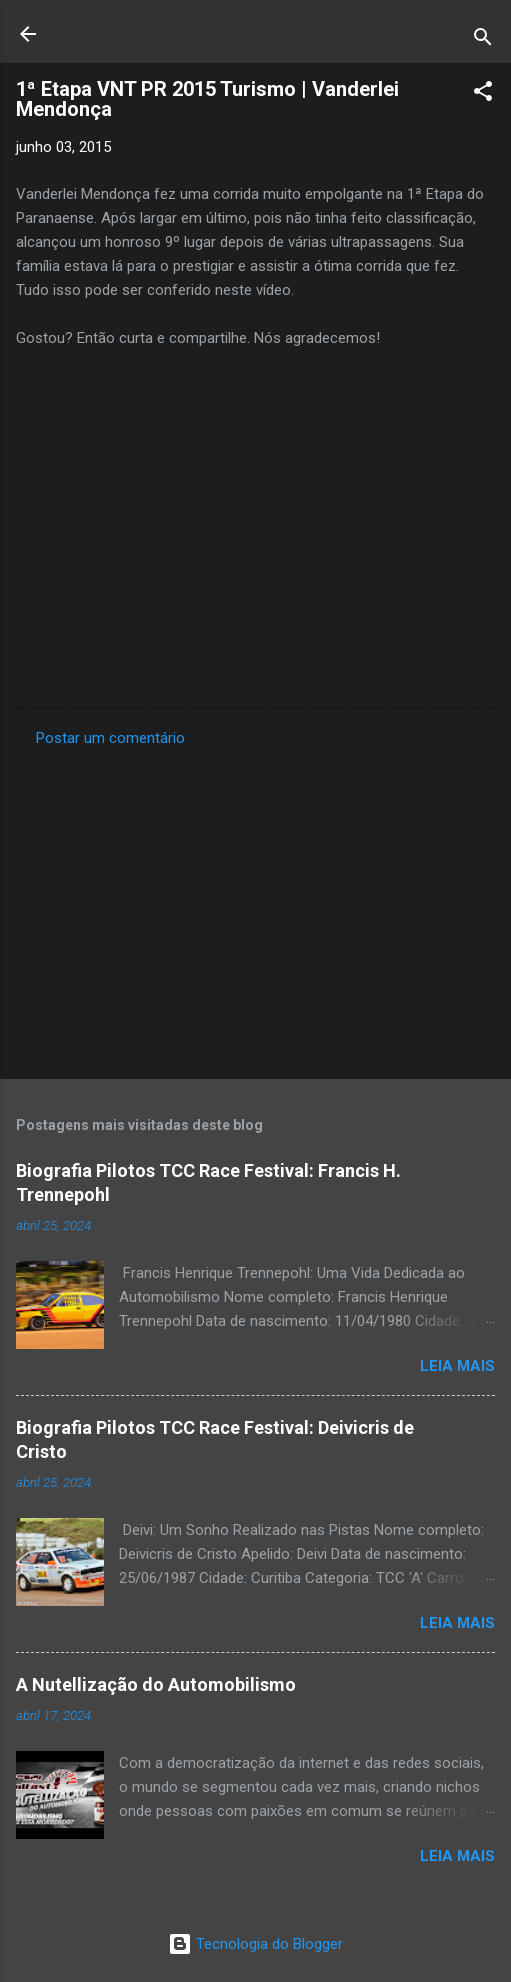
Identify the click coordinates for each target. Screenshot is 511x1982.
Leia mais (457, 1366)
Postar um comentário (110, 738)
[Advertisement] (255, 907)
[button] (483, 94)
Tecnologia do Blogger (255, 1944)
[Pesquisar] (483, 40)
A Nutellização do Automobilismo (156, 1684)
